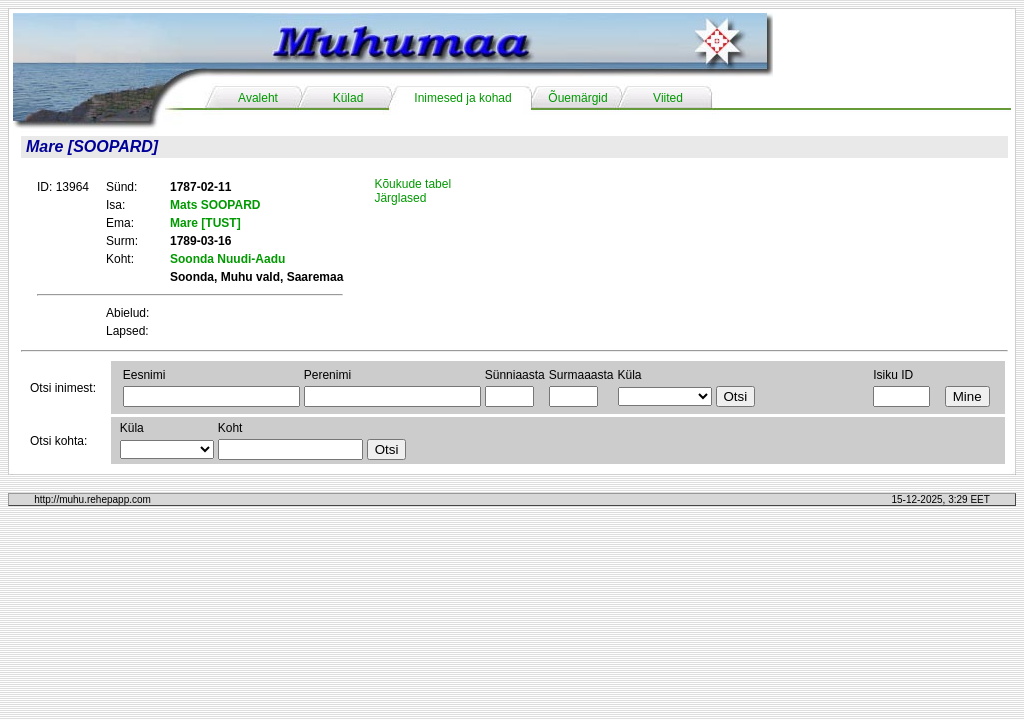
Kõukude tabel (412, 184)
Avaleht (258, 98)
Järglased (400, 198)
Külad (348, 98)
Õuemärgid (577, 98)
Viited (668, 98)
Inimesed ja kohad (462, 98)
